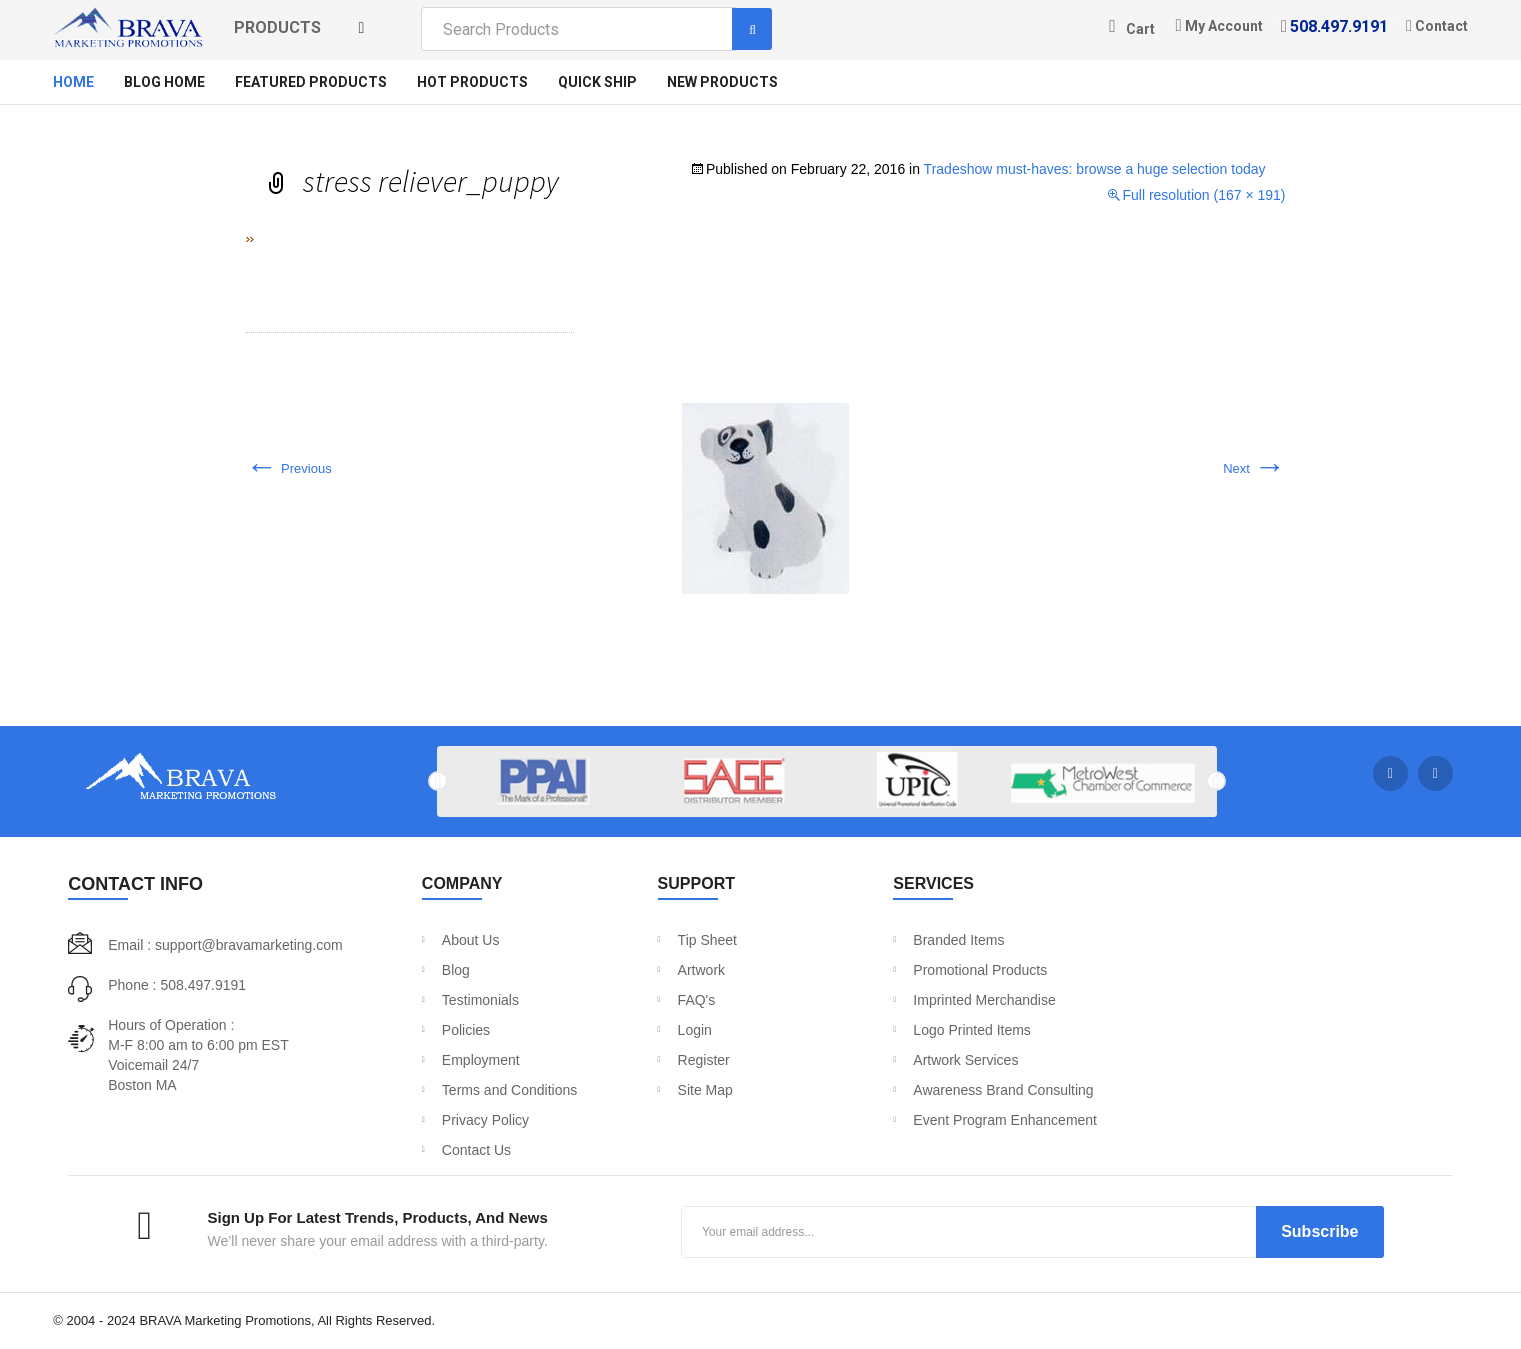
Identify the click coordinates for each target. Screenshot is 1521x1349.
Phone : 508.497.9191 (177, 985)
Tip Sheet (707, 940)
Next (1254, 468)
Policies (466, 1030)
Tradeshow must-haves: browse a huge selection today (1095, 169)
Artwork (701, 970)
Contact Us (476, 1150)
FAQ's (697, 1000)
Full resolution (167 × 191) (1203, 195)
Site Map (705, 1090)
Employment (481, 1060)
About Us (471, 940)
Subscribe (1319, 1231)
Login (695, 1030)
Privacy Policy (485, 1120)
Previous (289, 468)
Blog (456, 970)
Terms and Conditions (509, 1090)
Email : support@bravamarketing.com (225, 945)
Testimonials (480, 1000)
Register (704, 1060)
